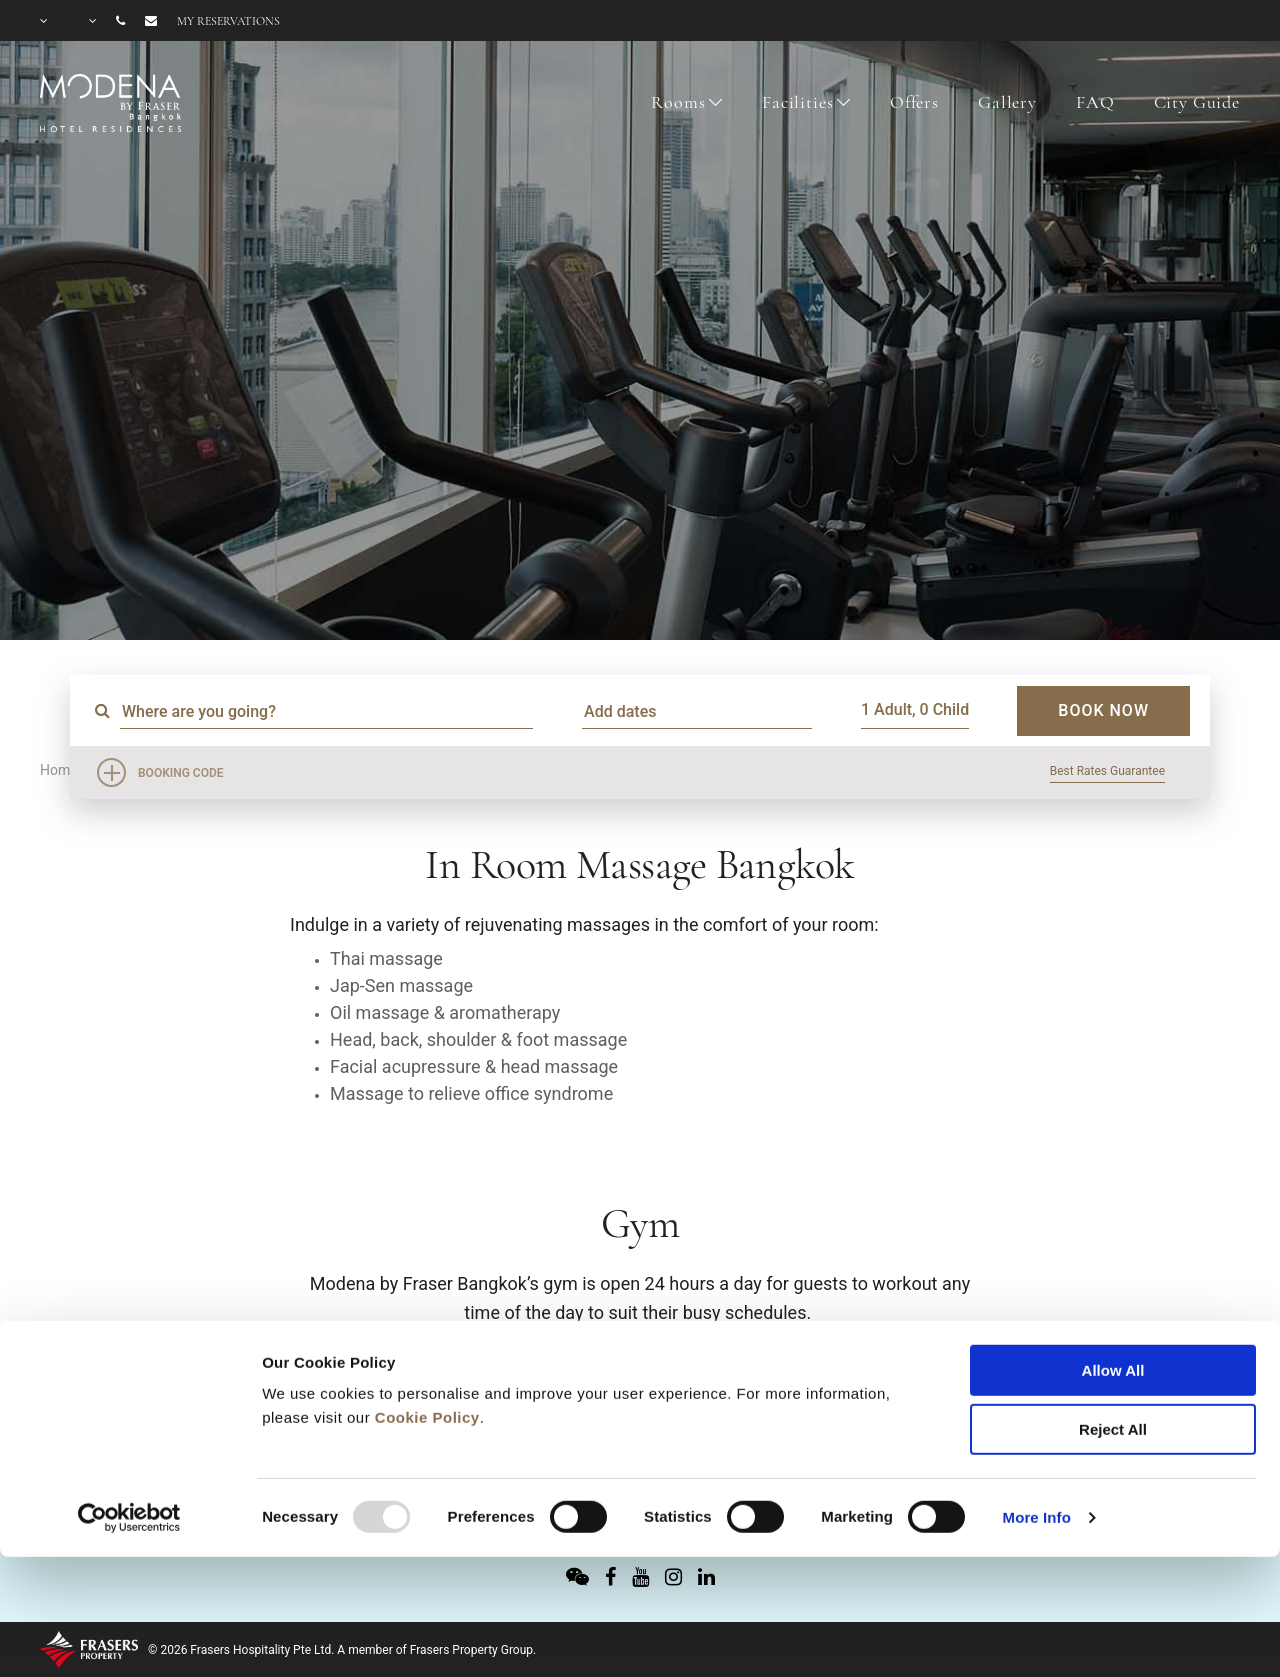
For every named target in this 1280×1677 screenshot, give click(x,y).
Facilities (798, 102)
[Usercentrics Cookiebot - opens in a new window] (129, 1402)
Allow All (1113, 1254)
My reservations (228, 21)
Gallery (1007, 102)
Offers (914, 102)
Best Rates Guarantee (1107, 771)
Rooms (678, 102)
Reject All (1113, 1313)
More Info (1037, 1401)
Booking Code (181, 773)
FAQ (1095, 102)
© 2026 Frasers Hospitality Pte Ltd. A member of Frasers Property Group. (342, 1650)
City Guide (1197, 102)
